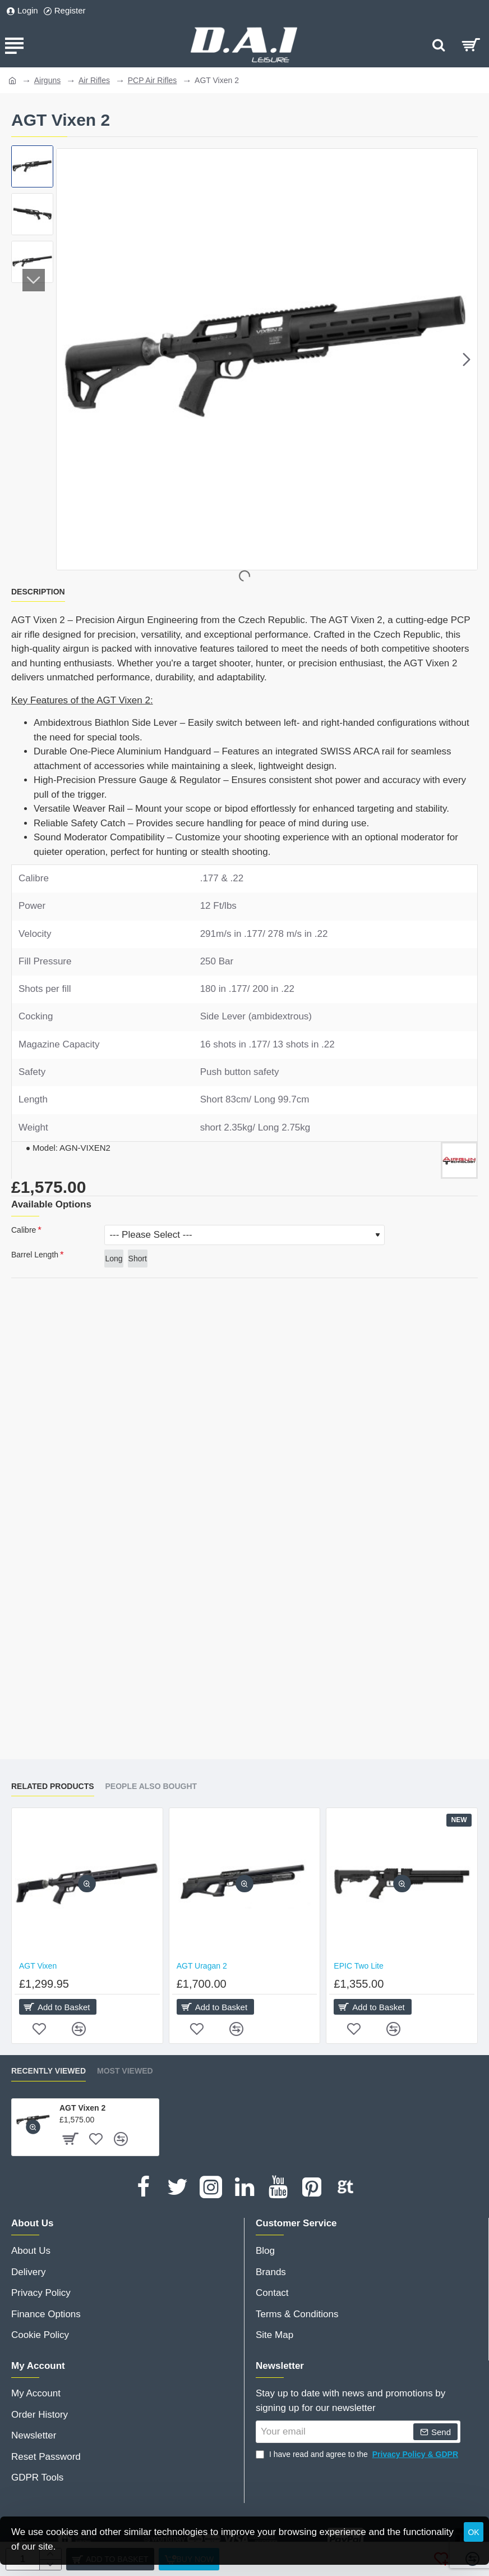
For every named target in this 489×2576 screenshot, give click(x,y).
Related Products (52, 1786)
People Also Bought (151, 1786)
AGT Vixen (38, 1965)
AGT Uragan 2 (202, 1965)
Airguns (47, 80)
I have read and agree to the (358, 2454)
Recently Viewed (48, 2070)
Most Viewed (125, 2070)
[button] (466, 359)
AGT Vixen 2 (82, 2107)
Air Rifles (94, 80)
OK (473, 2532)
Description (38, 591)
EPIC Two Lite (358, 1965)
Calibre (23, 1229)
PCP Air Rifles (152, 80)
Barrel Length (34, 1254)
